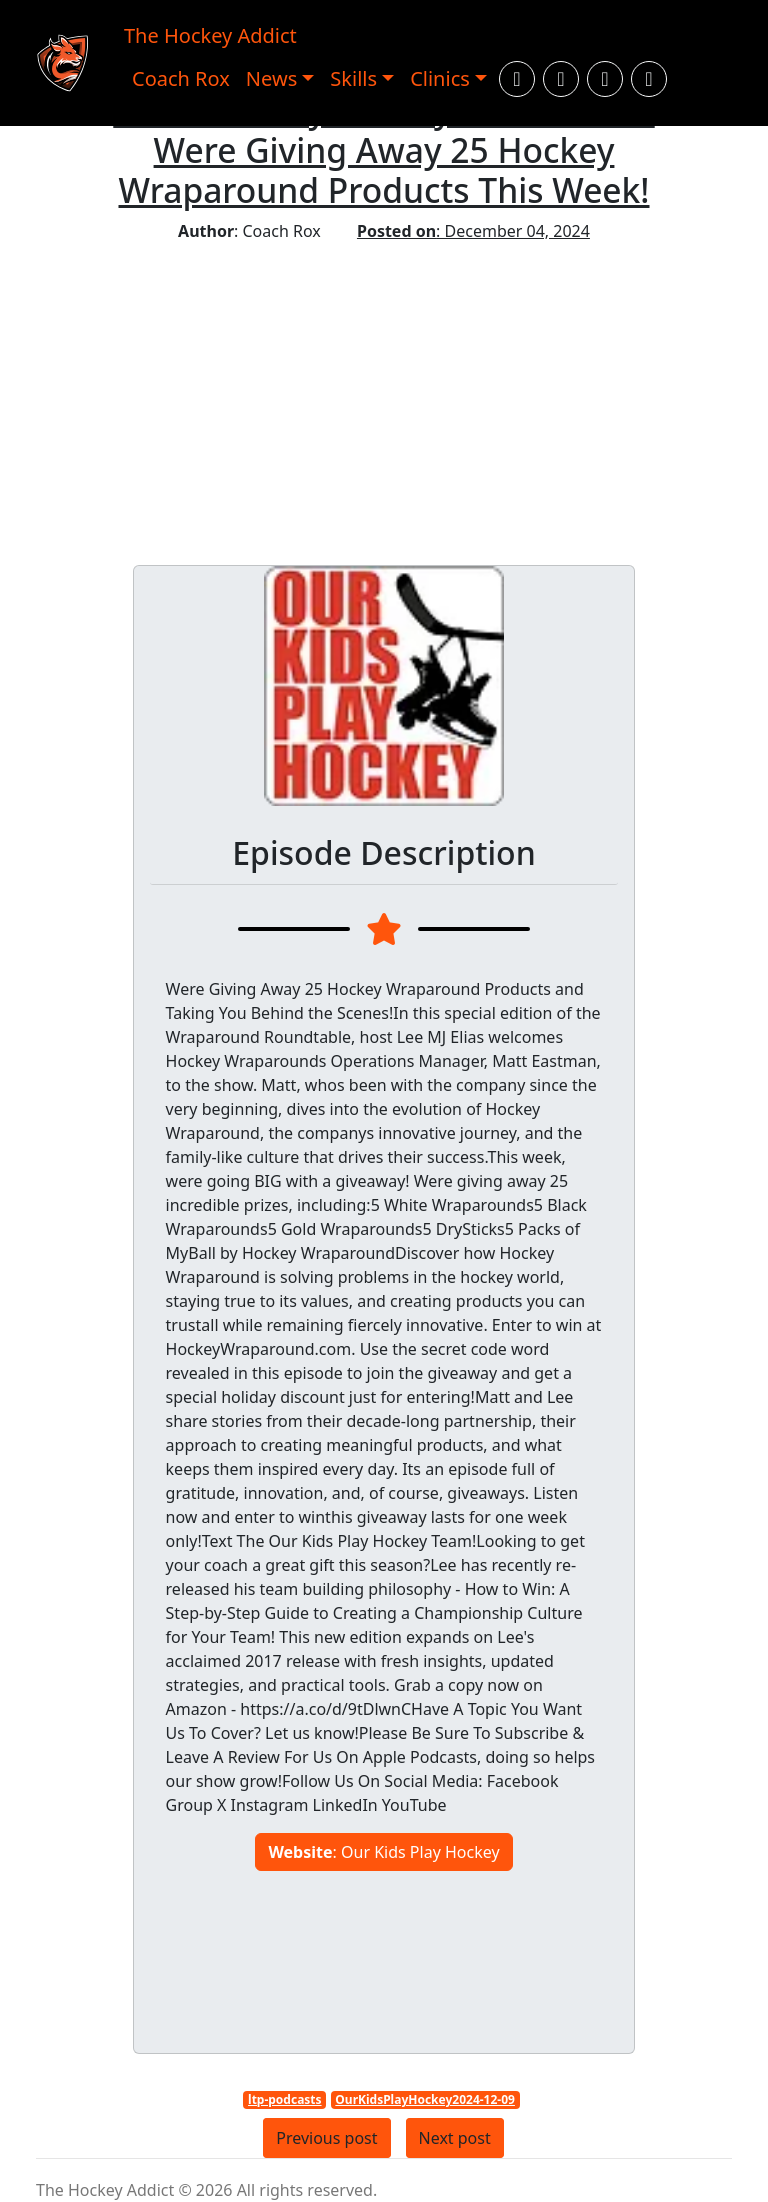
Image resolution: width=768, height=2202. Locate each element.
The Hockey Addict (210, 35)
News (271, 78)
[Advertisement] (384, 393)
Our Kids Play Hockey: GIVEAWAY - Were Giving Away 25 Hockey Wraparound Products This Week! (383, 150)
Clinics (440, 78)
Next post (455, 2138)
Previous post (326, 2138)
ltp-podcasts (285, 2099)
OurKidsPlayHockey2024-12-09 (425, 2099)
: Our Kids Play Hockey (383, 1852)
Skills (353, 78)
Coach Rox (181, 78)
